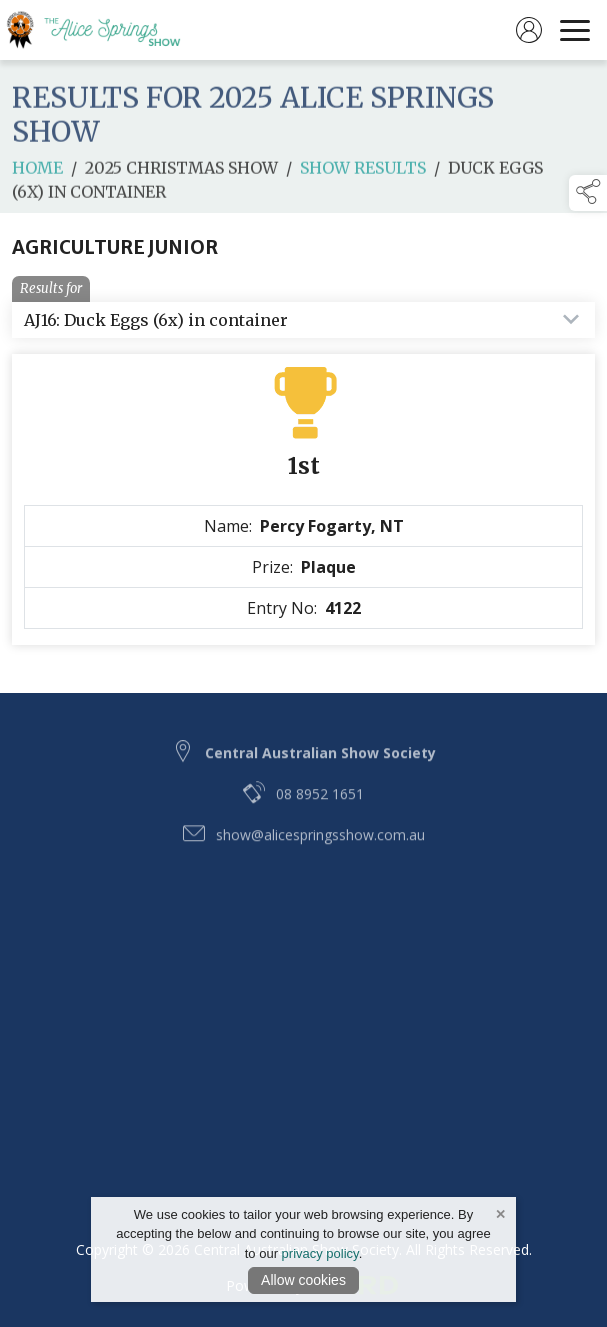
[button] (588, 193)
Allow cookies (303, 1280)
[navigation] (575, 30)
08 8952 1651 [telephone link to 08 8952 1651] (320, 808)
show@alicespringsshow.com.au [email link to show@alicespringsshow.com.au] (320, 849)
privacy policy (320, 1253)
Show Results (363, 177)
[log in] (529, 30)
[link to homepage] (105, 30)
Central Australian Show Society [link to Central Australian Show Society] (320, 767)
